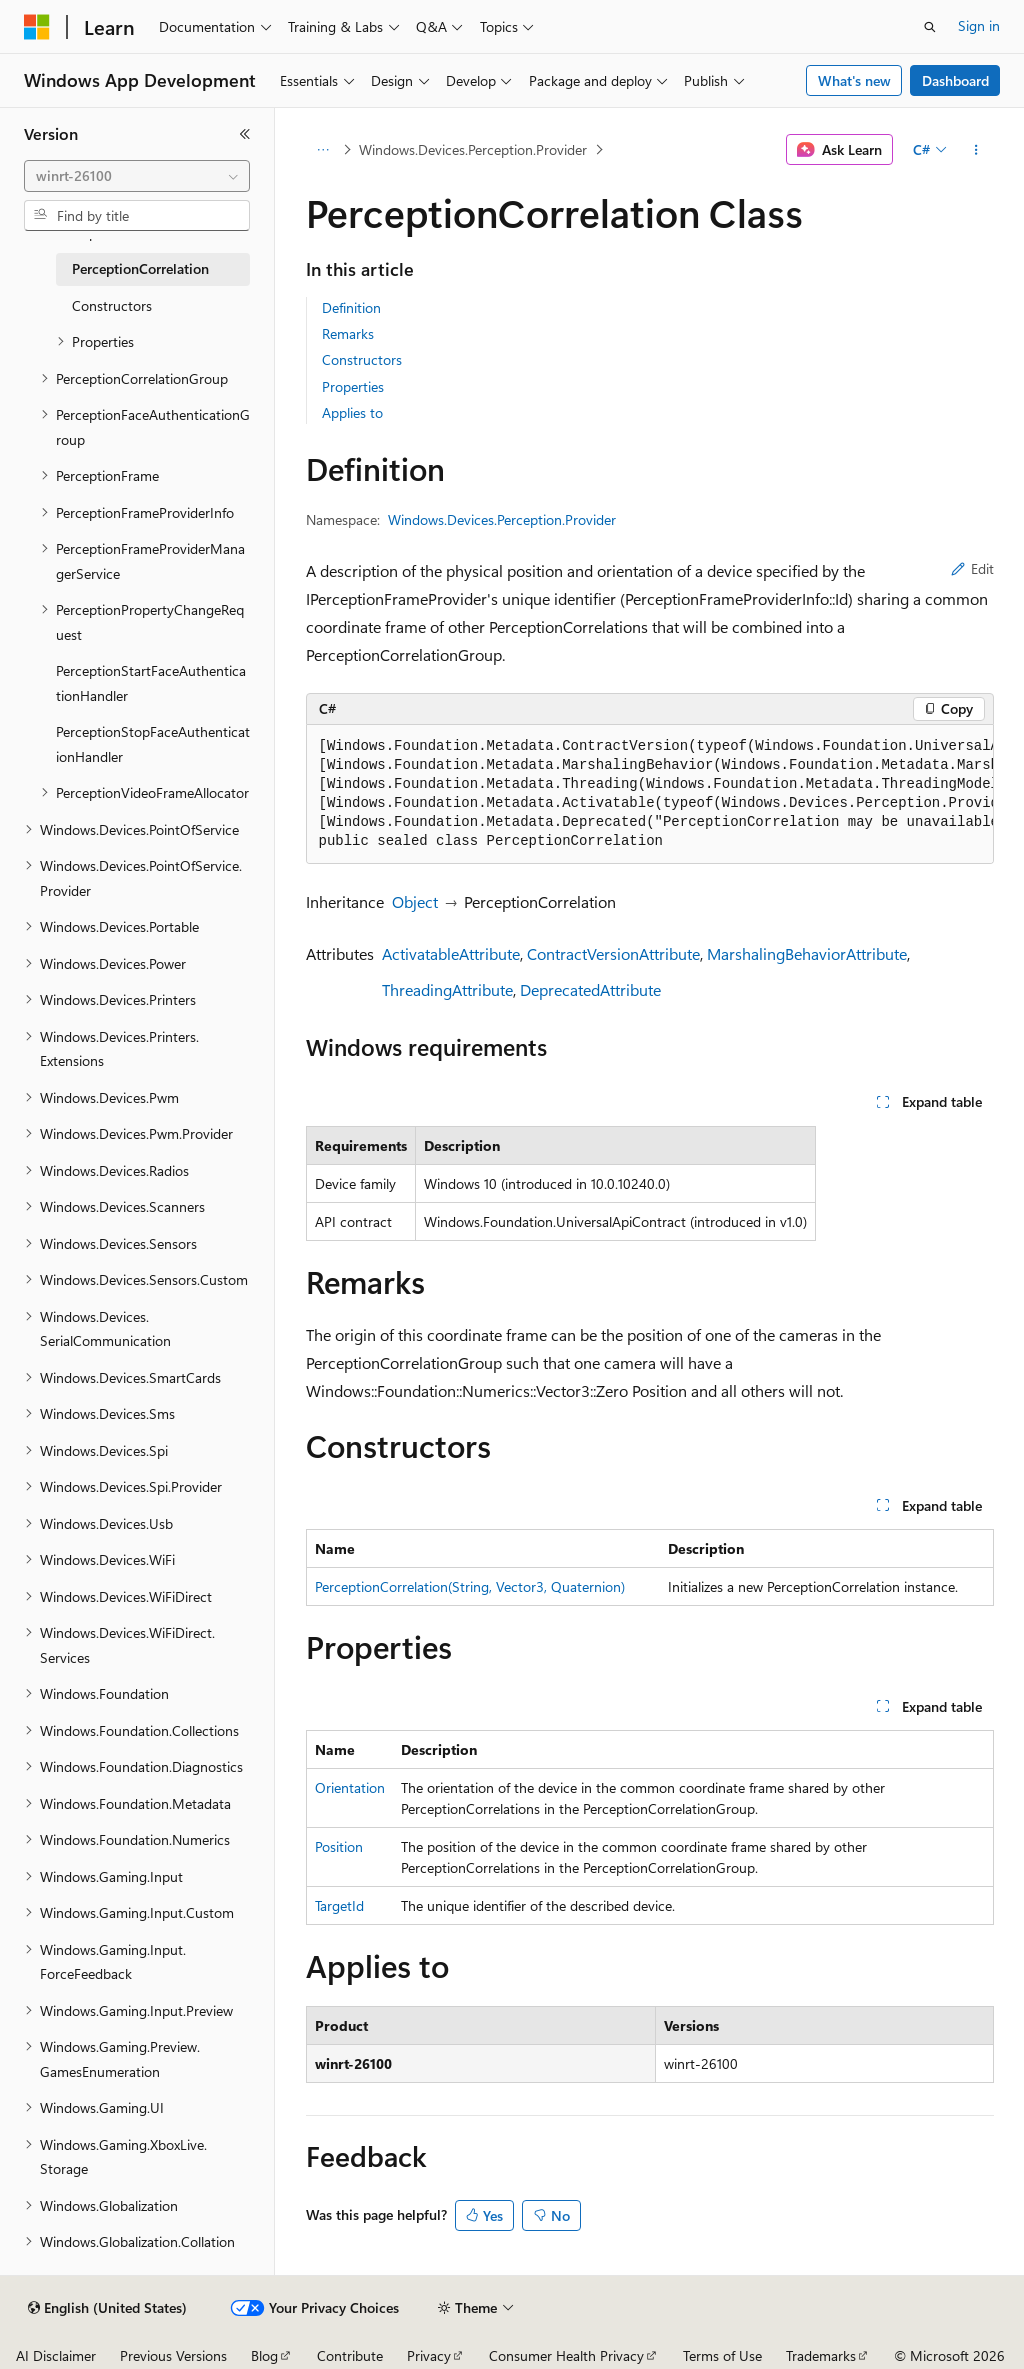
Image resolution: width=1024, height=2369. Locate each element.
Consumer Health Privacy (566, 2355)
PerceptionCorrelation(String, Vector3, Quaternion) (470, 1586)
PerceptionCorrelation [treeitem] (140, 268)
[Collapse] (245, 134)
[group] (650, 794)
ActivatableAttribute (451, 953)
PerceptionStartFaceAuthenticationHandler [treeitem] (151, 683)
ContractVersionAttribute (613, 953)
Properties (353, 386)
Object (415, 901)
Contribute (350, 2355)
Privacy (429, 2355)
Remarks (348, 333)
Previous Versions (173, 2355)
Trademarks (821, 2355)
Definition (351, 307)
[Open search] (930, 27)
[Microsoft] (37, 27)
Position (339, 1846)
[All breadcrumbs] (323, 150)
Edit (972, 568)
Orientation (350, 1787)
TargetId (339, 1905)
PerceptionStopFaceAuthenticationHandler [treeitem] (153, 744)
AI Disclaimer (56, 2355)
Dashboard (955, 80)
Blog (264, 2355)
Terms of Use (722, 2355)
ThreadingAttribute (447, 989)
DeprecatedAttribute (590, 989)
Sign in (979, 25)
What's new (854, 80)
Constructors (362, 359)
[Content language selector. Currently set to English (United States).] (107, 2308)
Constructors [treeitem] (112, 305)
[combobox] (137, 176)
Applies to (352, 412)
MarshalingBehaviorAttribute (807, 953)
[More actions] (975, 150)
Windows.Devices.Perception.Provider (473, 149)
